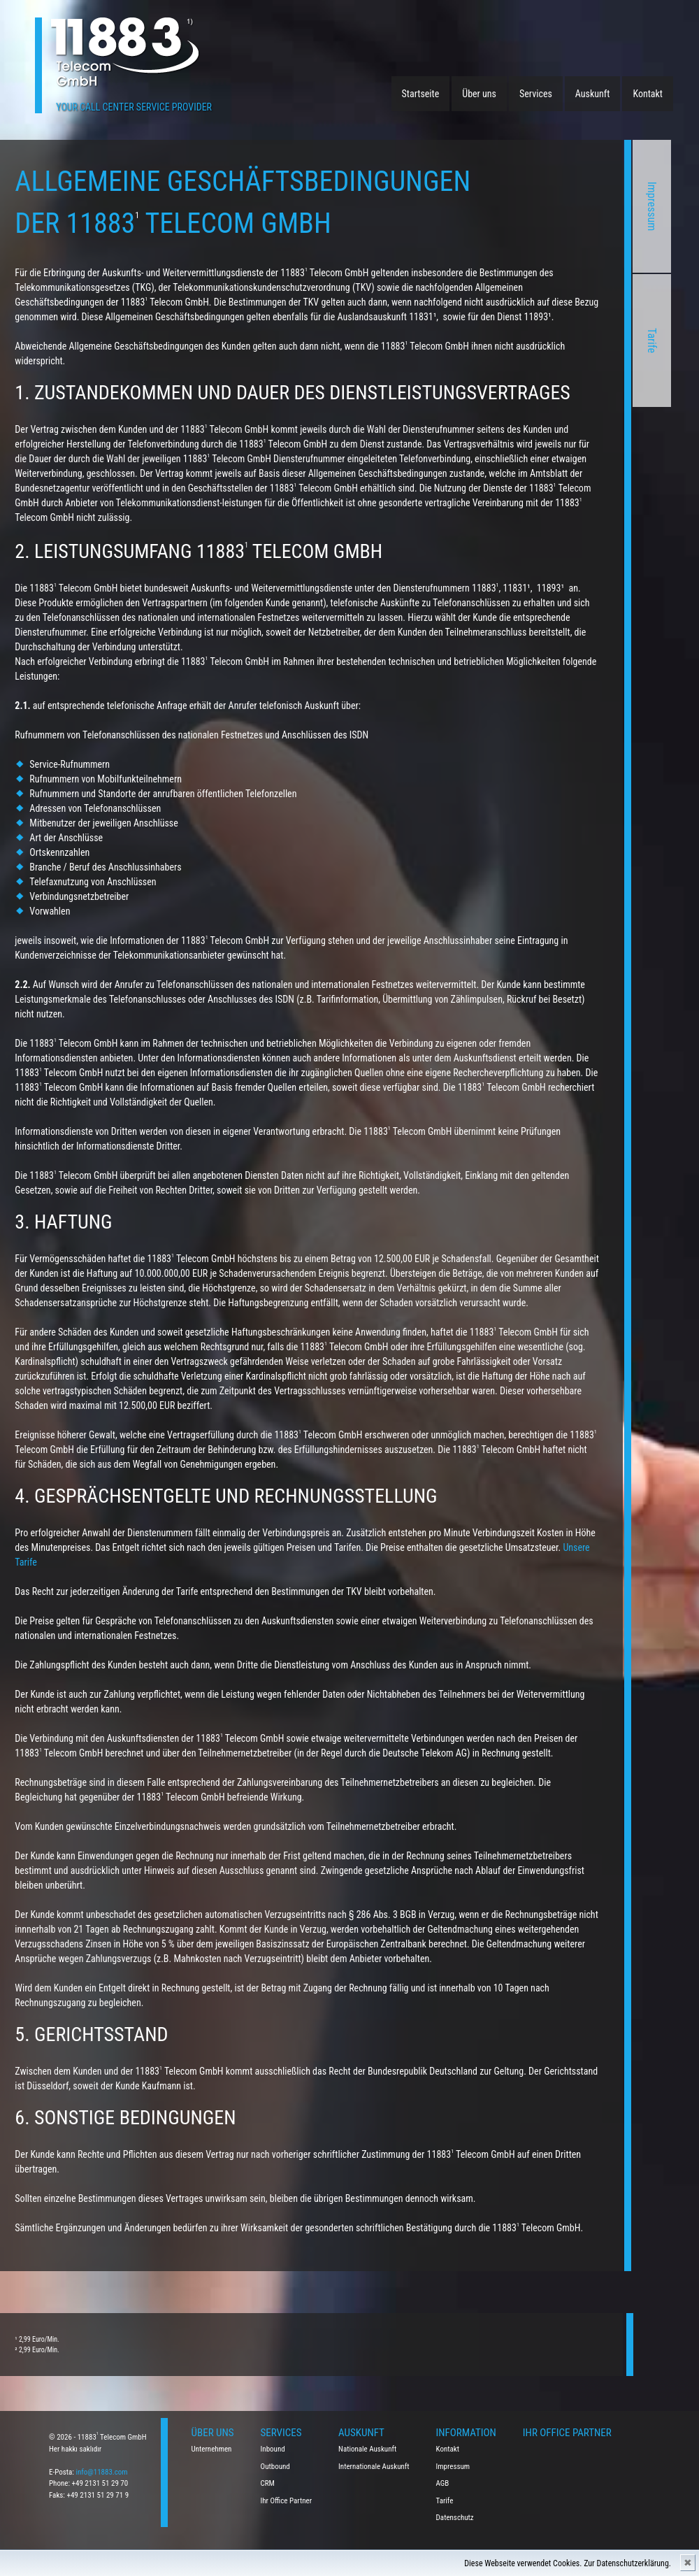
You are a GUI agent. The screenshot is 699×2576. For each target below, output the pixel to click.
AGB (442, 2483)
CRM (268, 2483)
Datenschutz (455, 2517)
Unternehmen (212, 2449)
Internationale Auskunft (374, 2466)
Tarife (525, 340)
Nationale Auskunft (367, 2449)
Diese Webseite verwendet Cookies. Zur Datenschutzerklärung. (567, 2563)
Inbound (273, 2449)
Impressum (525, 206)
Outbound (275, 2466)
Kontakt (648, 93)
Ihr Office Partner (286, 2500)
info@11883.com (101, 2472)
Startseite (421, 93)
